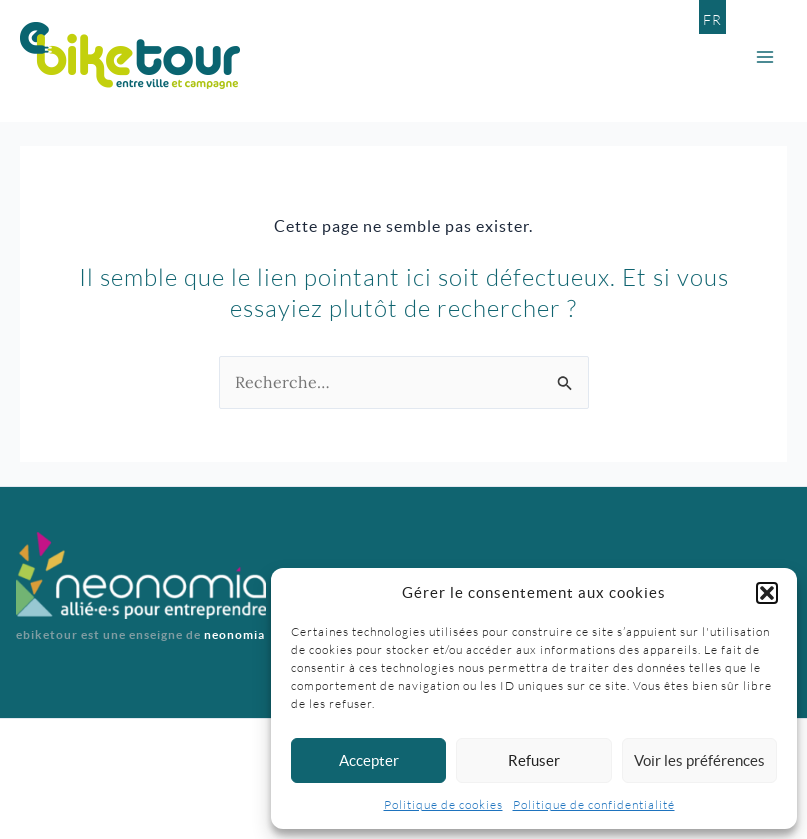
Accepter (369, 760)
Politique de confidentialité (594, 804)
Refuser (534, 760)
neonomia (234, 634)
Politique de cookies (443, 804)
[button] (767, 593)
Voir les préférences (699, 760)
